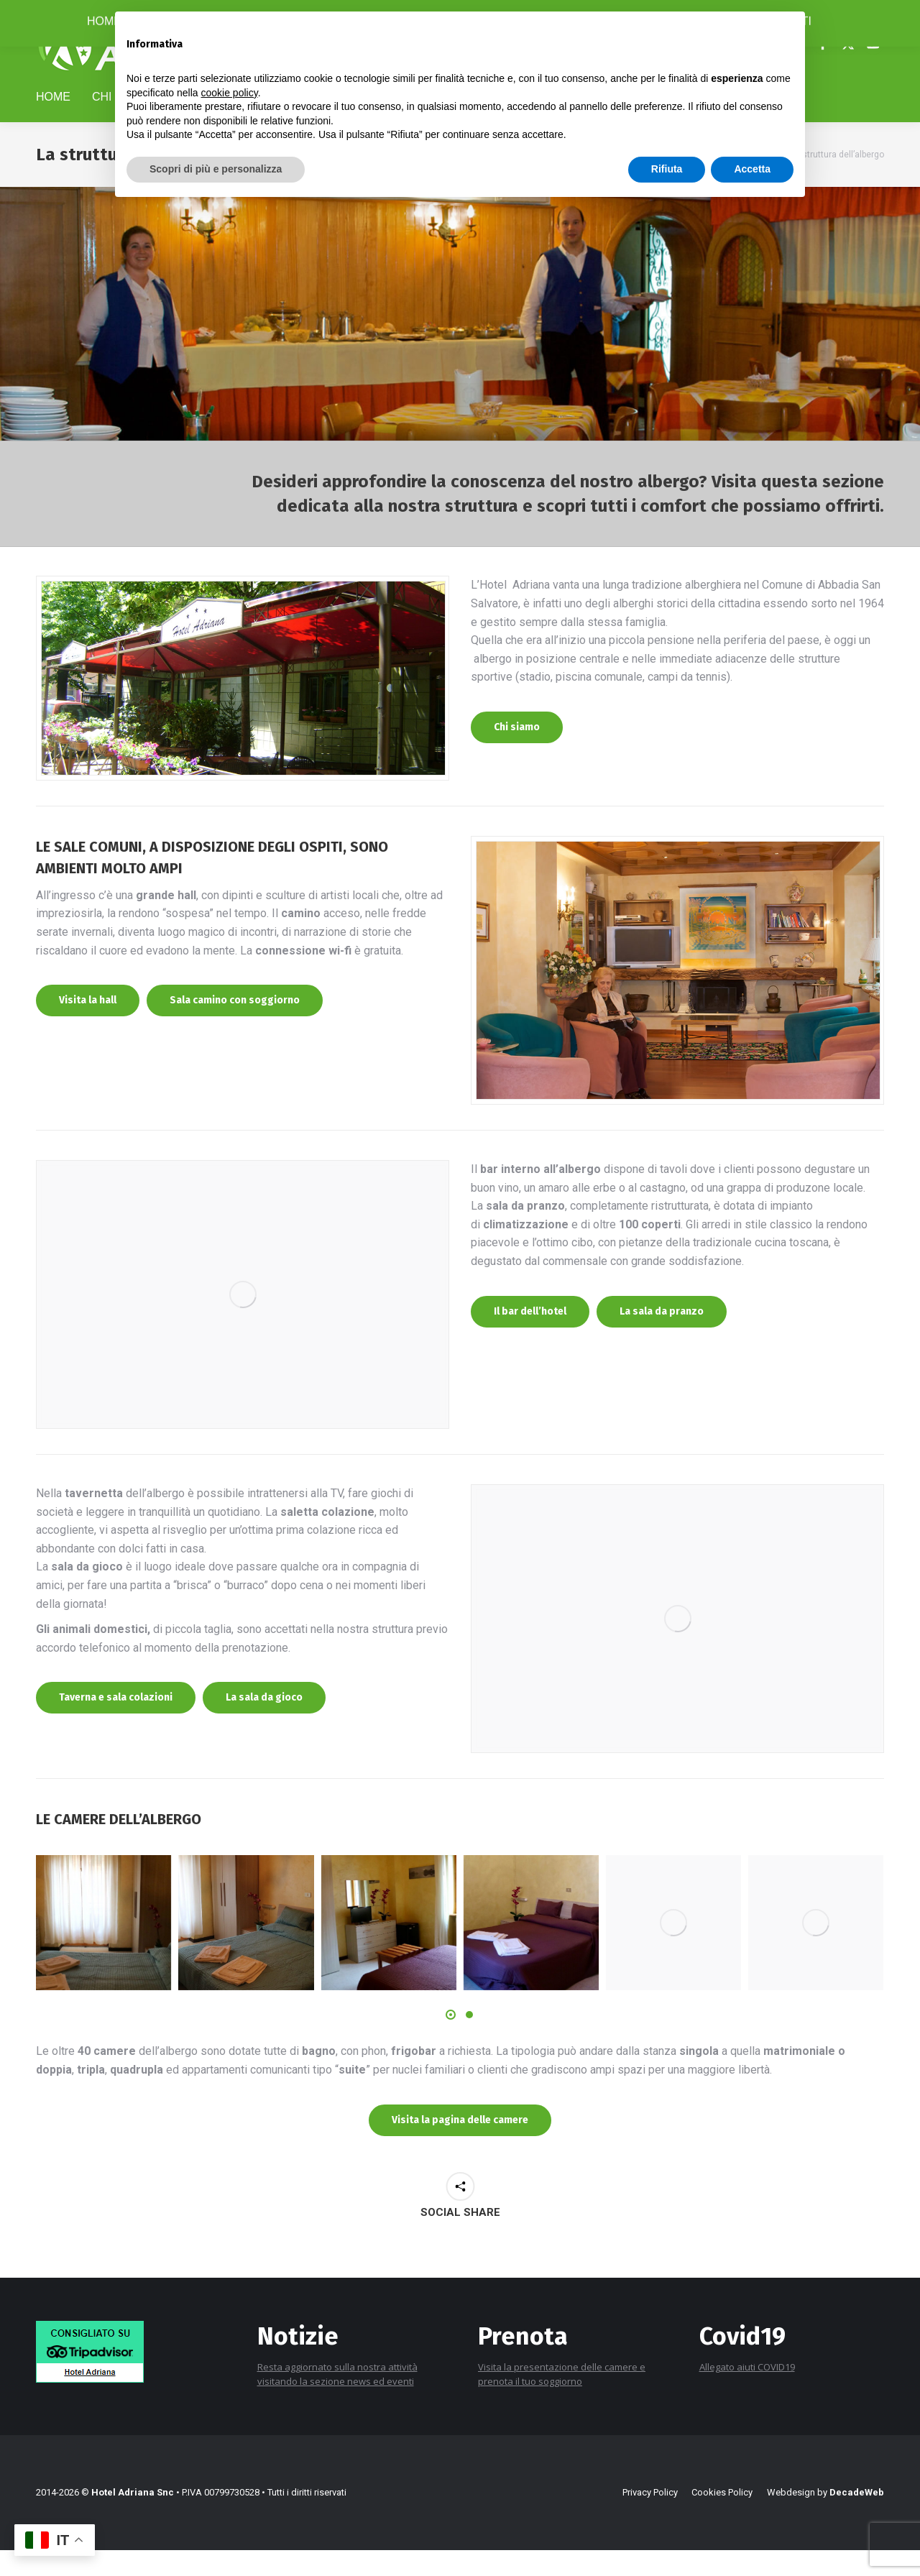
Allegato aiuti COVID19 (747, 2405)
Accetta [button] (752, 169)
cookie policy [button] (229, 92)
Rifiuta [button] (667, 169)
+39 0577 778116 (80, 13)
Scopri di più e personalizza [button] (216, 169)
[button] (450, 2053)
